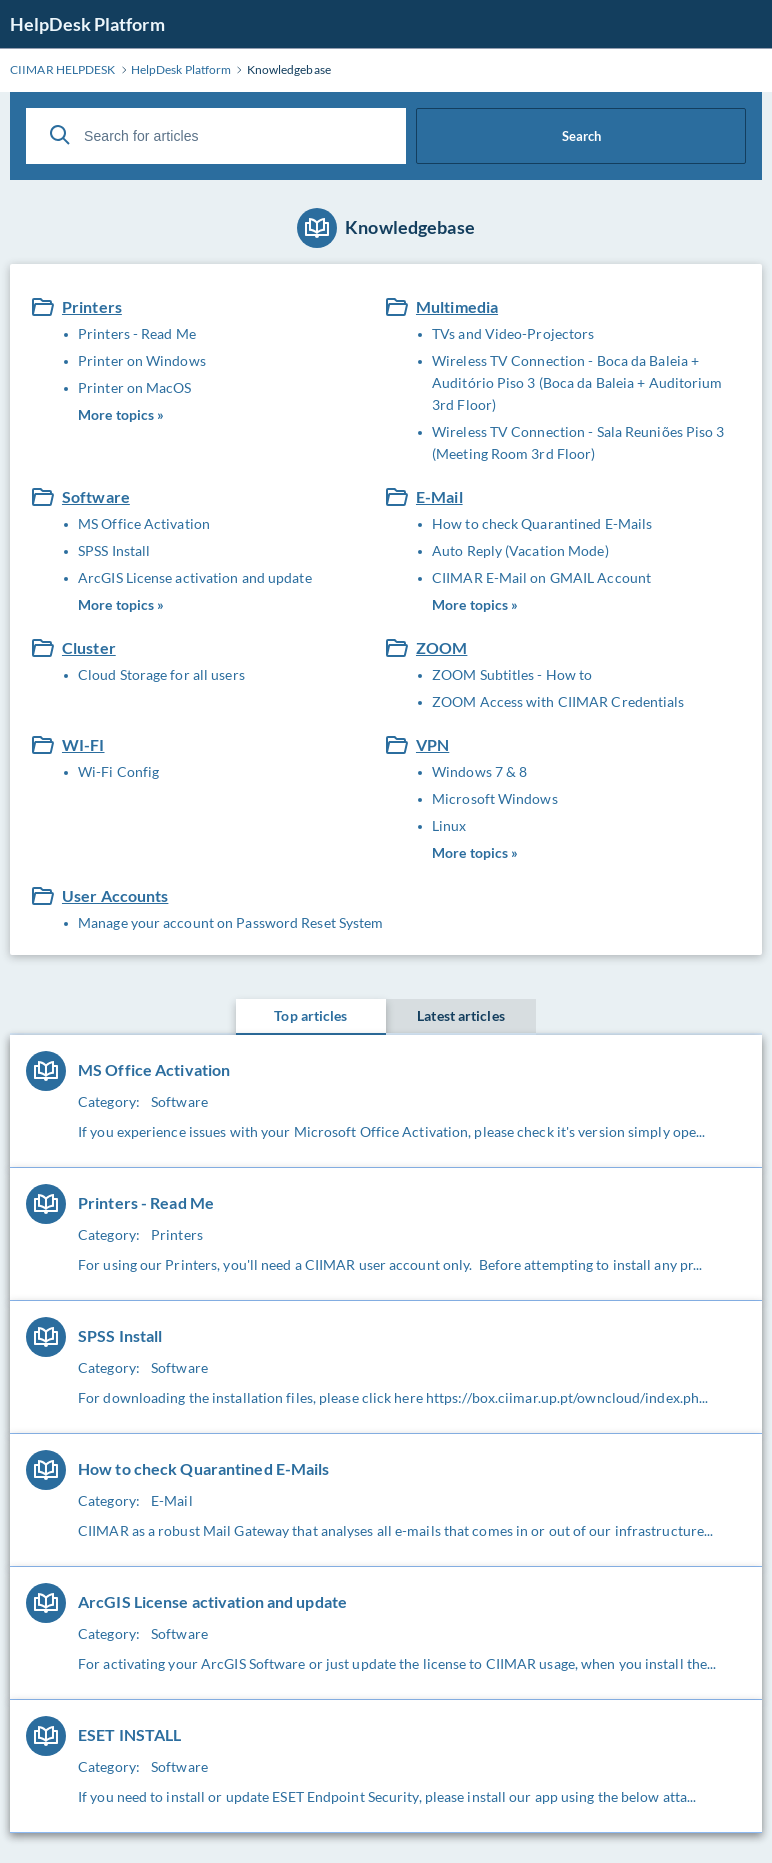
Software (96, 496)
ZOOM (441, 647)
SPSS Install (114, 550)
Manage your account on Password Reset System (230, 922)
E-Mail (439, 496)
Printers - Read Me (137, 333)
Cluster (89, 647)
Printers (92, 306)
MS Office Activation (144, 523)
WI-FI (83, 744)
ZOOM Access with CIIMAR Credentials (558, 701)
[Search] (60, 135)
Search (581, 136)
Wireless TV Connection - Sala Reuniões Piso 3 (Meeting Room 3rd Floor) (578, 442)
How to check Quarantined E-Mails (542, 523)
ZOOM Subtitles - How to (512, 674)
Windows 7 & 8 (479, 771)
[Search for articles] (216, 136)
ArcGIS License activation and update (195, 577)
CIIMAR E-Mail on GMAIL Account (541, 577)
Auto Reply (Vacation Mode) (520, 550)
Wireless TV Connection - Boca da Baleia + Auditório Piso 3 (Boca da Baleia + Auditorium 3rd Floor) (577, 382)
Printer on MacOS (135, 387)
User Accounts (115, 895)
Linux (449, 825)
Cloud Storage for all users (161, 674)
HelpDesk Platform (87, 24)
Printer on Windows (142, 360)
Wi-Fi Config (118, 771)
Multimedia (457, 306)
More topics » (121, 414)
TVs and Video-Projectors (513, 333)
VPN (432, 744)
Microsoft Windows (495, 798)
